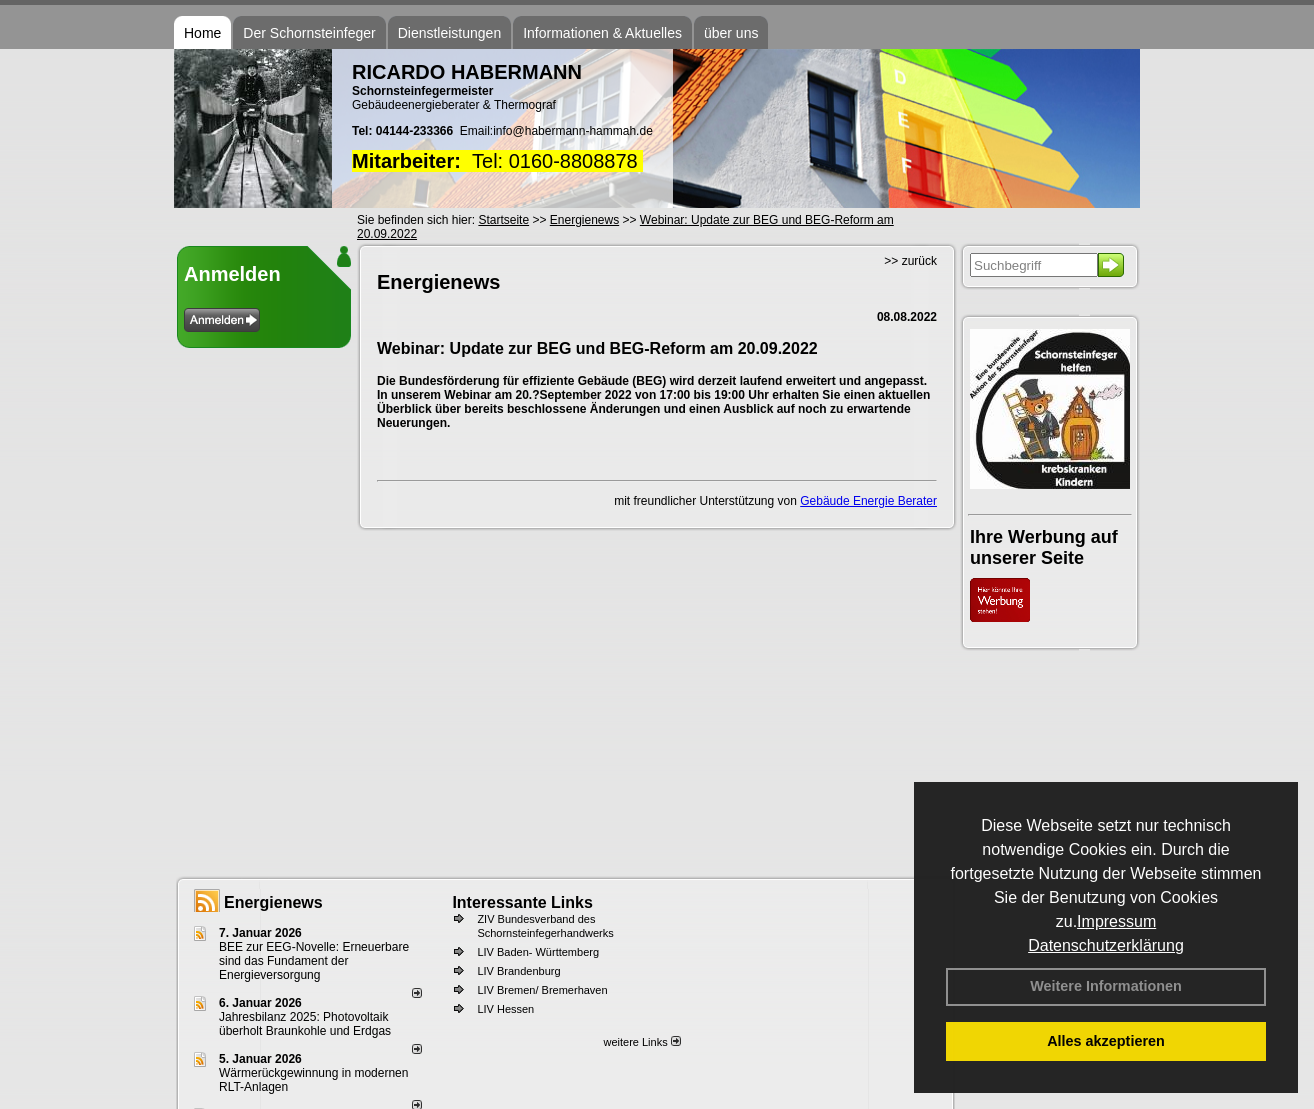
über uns (731, 33)
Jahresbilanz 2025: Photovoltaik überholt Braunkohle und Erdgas (305, 1024)
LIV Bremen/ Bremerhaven (542, 990)
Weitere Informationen (1106, 986)
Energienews (273, 902)
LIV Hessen (505, 1009)
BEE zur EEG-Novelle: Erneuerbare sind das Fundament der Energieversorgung (314, 961)
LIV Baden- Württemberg (538, 952)
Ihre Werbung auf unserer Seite (1044, 547)
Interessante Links (522, 902)
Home (202, 33)
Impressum (1116, 921)
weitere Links (641, 1042)
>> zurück (910, 261)
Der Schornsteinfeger (309, 33)
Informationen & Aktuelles (602, 33)
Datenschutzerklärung (1106, 945)
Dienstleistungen (450, 33)
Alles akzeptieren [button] (1106, 1041)
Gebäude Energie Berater (868, 501)
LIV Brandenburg (518, 971)
